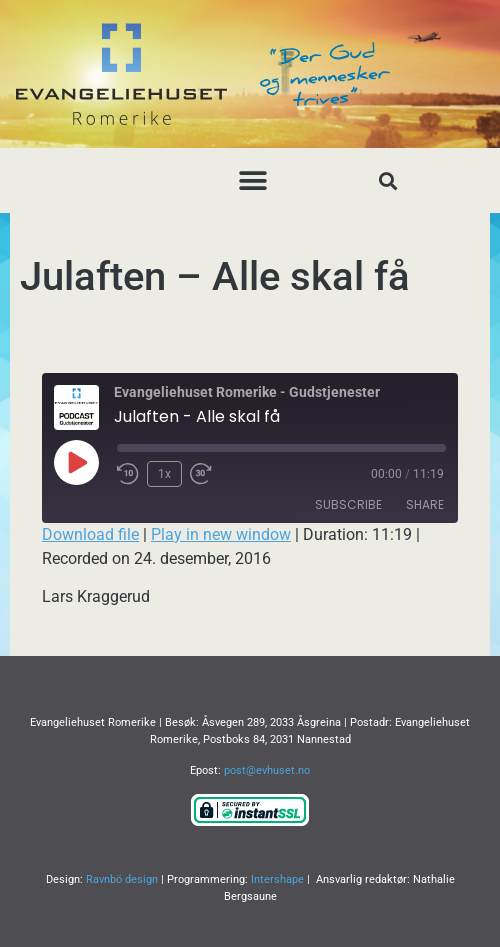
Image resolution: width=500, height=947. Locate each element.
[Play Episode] (76, 462)
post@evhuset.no (267, 770)
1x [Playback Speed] (164, 474)
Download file (90, 534)
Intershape (277, 879)
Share (425, 504)
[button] (252, 180)
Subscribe (348, 504)
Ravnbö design (122, 879)
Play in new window (221, 534)
